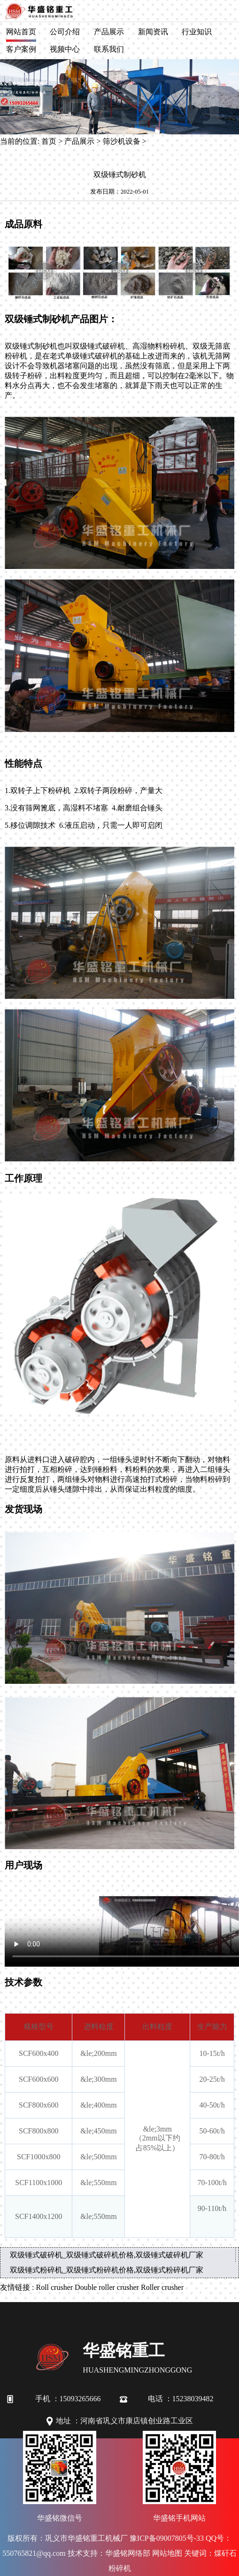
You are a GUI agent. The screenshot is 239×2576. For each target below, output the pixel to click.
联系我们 (109, 49)
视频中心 (65, 49)
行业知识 (197, 32)
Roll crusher (54, 2287)
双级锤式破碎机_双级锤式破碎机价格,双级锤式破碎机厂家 (106, 2255)
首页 (48, 141)
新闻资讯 (153, 32)
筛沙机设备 (121, 141)
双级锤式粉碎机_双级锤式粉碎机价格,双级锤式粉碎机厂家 (106, 2270)
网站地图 (167, 2553)
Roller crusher (162, 2287)
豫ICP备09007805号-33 (167, 2538)
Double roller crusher (107, 2287)
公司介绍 (65, 32)
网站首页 (21, 32)
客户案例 (21, 49)
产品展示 (109, 32)
